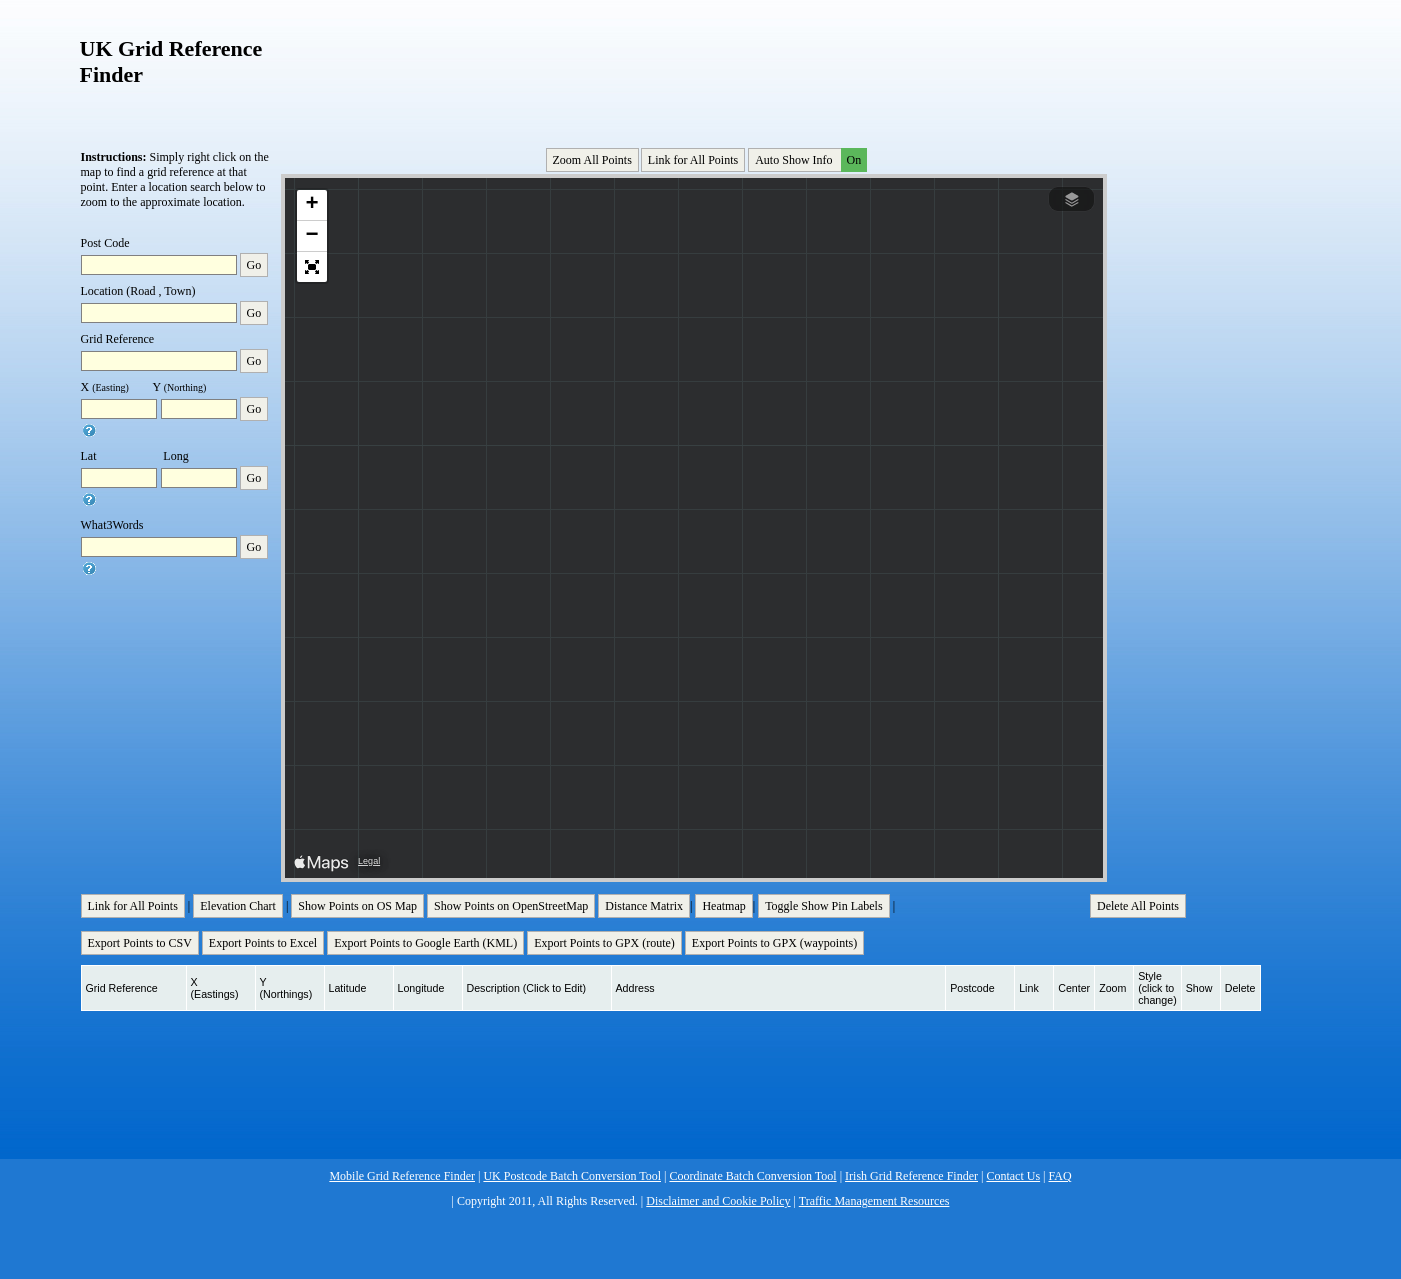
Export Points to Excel (263, 943)
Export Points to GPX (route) (604, 943)
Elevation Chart (238, 906)
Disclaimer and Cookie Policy (718, 1201)
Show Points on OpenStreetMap (511, 906)
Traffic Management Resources (874, 1201)
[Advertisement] (696, 69)
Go (254, 265)
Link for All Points (693, 160)
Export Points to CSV (140, 943)
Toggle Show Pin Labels (824, 906)
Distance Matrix (644, 906)
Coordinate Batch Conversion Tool (752, 1176)
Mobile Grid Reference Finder (402, 1176)
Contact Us (1013, 1176)
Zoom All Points (592, 160)
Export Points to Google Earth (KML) (425, 943)
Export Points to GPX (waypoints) (774, 943)
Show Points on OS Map (357, 906)
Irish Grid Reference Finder (911, 1176)
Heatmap (723, 906)
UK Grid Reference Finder (171, 61)
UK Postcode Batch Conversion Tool (572, 1176)
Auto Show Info (809, 160)
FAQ (1060, 1176)
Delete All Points (1138, 906)
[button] (312, 205)
